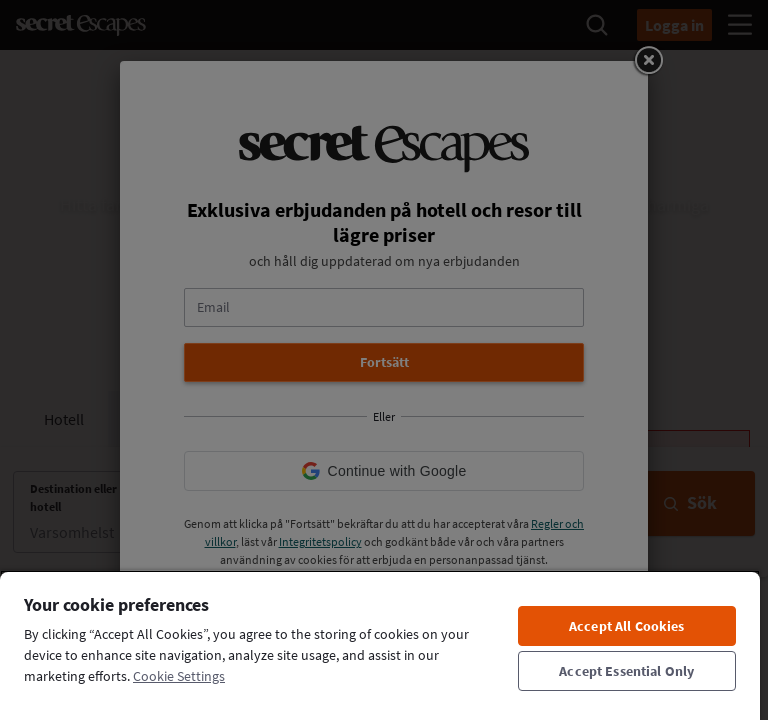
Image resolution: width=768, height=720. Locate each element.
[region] (380, 645)
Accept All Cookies (627, 626)
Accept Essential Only (626, 671)
